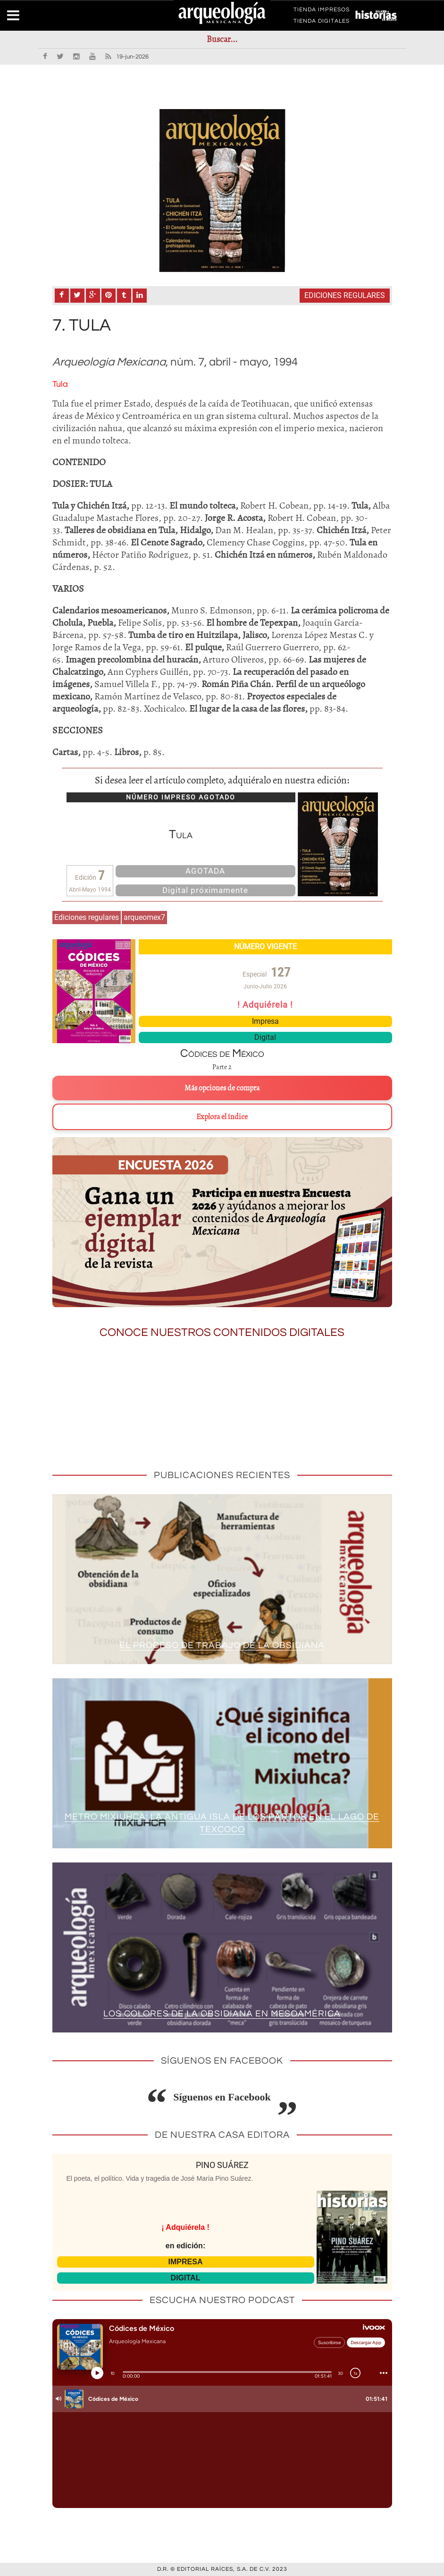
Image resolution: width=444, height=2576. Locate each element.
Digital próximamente (205, 890)
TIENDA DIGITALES (321, 22)
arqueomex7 (144, 917)
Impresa (265, 1021)
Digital (265, 1037)
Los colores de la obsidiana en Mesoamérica (222, 2013)
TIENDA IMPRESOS (321, 11)
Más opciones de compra (222, 1088)
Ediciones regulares (344, 295)
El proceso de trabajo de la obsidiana (222, 1645)
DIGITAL (186, 2278)
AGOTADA (205, 871)
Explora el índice (222, 1117)
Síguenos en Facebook (222, 2097)
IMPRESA (185, 2262)
